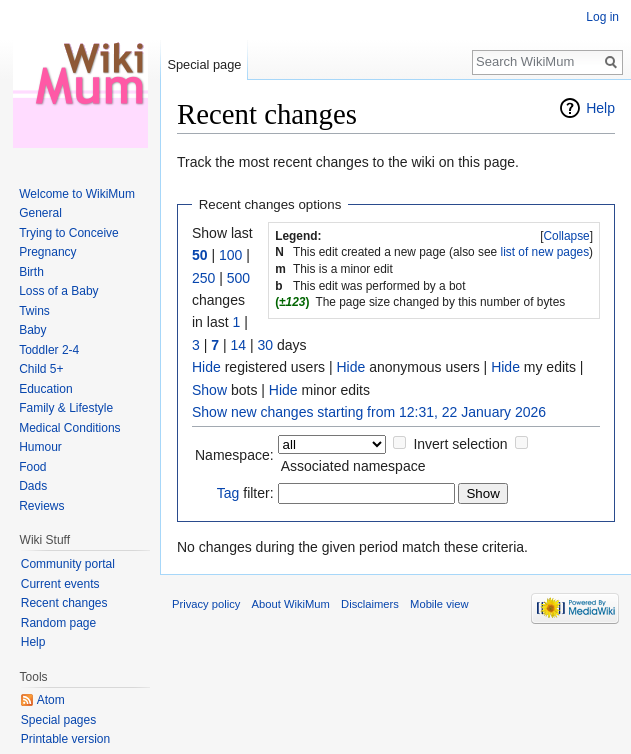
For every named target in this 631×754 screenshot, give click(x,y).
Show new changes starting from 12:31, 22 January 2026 (369, 412)
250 (203, 278)
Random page (58, 623)
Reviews (41, 506)
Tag (228, 493)
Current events (60, 584)
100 (230, 255)
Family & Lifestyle (66, 408)
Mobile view (439, 604)
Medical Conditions (69, 428)
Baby (32, 330)
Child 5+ (41, 369)
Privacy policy (206, 604)
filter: (245, 493)
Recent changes (64, 603)
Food (32, 467)
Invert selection (460, 444)
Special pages (58, 720)
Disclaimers (370, 604)
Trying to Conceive (69, 233)
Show (209, 390)
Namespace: (234, 455)
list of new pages (545, 252)
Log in (602, 17)
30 (265, 345)
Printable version (65, 739)
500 (238, 278)
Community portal (68, 564)
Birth (31, 272)
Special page (204, 64)
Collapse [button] (566, 236)
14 (238, 345)
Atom (51, 700)
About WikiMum (291, 604)
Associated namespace (353, 466)
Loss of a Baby (58, 291)
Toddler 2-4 (49, 350)
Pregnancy (47, 252)
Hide (206, 367)
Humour (40, 447)
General (40, 213)
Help (600, 108)
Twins (34, 311)
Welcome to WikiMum (77, 194)
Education (45, 389)
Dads (33, 486)
